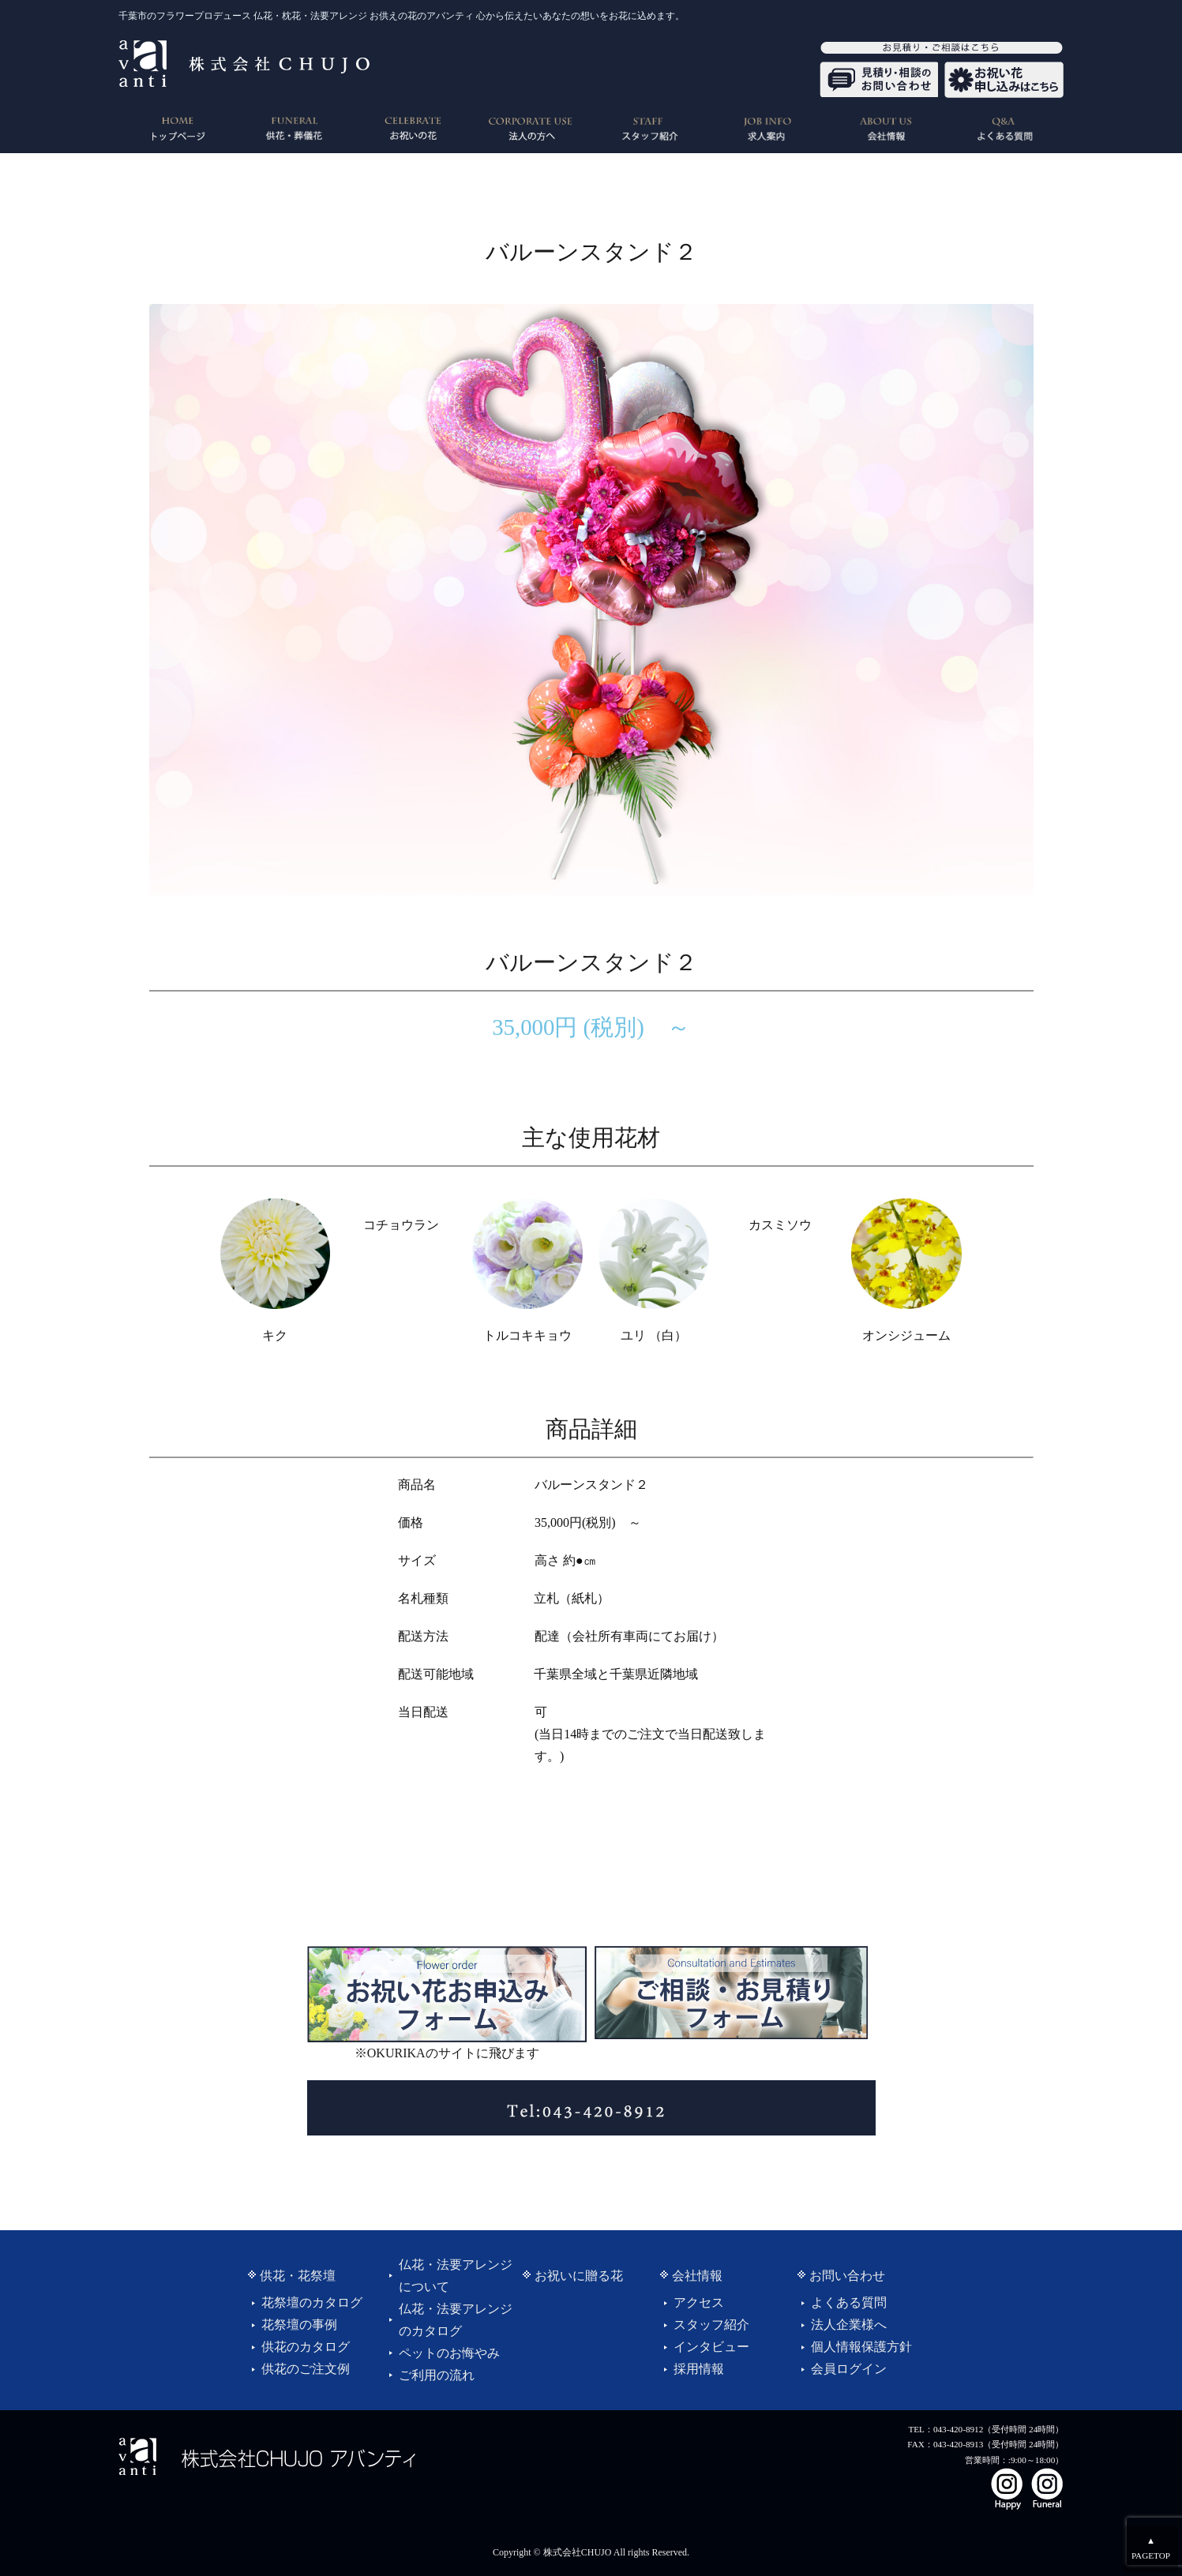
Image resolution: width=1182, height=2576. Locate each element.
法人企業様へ (849, 2324)
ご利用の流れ (437, 2375)
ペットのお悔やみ (449, 2353)
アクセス (699, 2302)
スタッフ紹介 (711, 2324)
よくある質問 (849, 2302)
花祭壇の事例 (299, 2324)
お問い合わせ (847, 2275)
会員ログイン (849, 2368)
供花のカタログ (305, 2346)
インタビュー (711, 2346)
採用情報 (699, 2368)
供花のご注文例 (305, 2368)
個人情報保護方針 (861, 2346)
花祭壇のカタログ (311, 2302)
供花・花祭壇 (298, 2275)
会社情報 (697, 2275)
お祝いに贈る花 (579, 2275)
